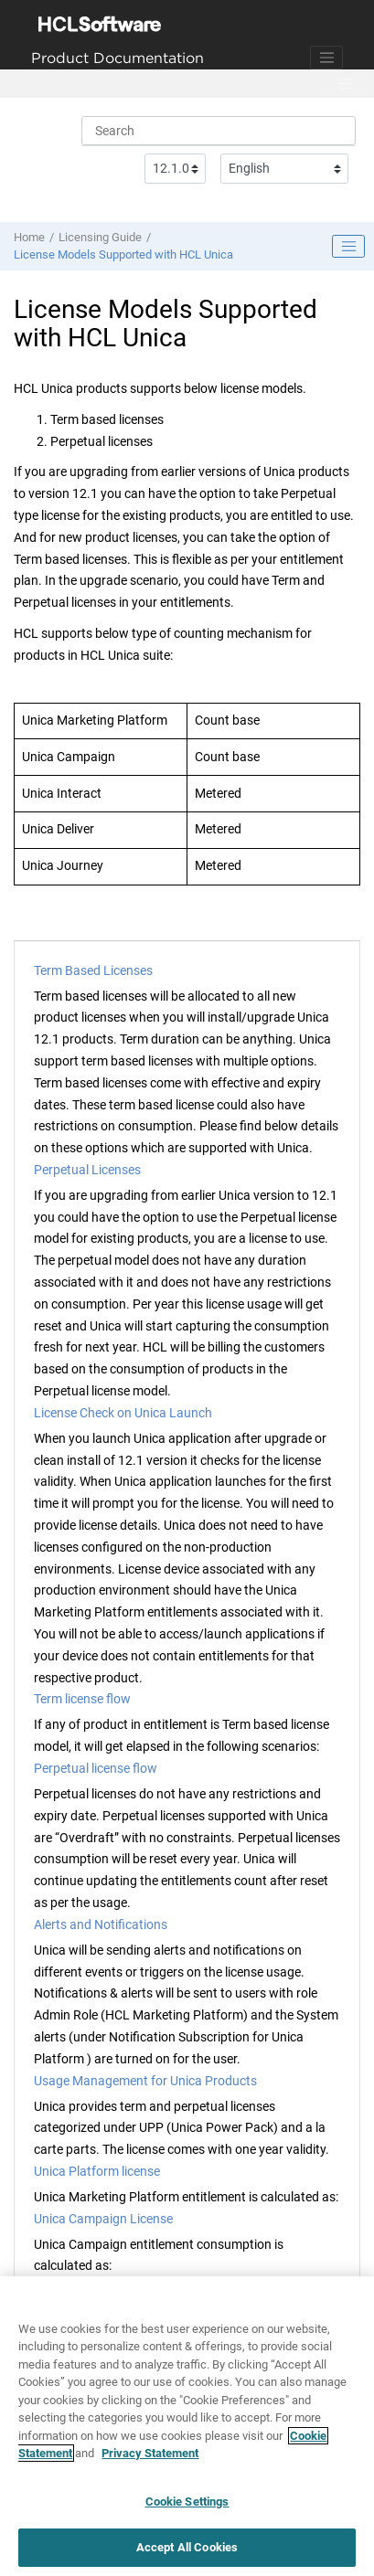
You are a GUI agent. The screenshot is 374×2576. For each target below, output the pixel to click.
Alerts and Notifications (100, 1924)
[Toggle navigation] (326, 57)
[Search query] (218, 130)
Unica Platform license (97, 2171)
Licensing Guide (100, 237)
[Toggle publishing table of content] (348, 247)
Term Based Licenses (93, 970)
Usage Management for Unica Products (145, 2080)
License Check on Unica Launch (123, 1412)
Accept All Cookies (187, 2547)
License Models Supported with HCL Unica (123, 254)
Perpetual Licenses (87, 1169)
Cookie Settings (187, 2501)
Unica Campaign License (103, 2218)
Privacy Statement (150, 2453)
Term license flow (82, 1698)
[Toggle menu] (343, 84)
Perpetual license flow (95, 1768)
